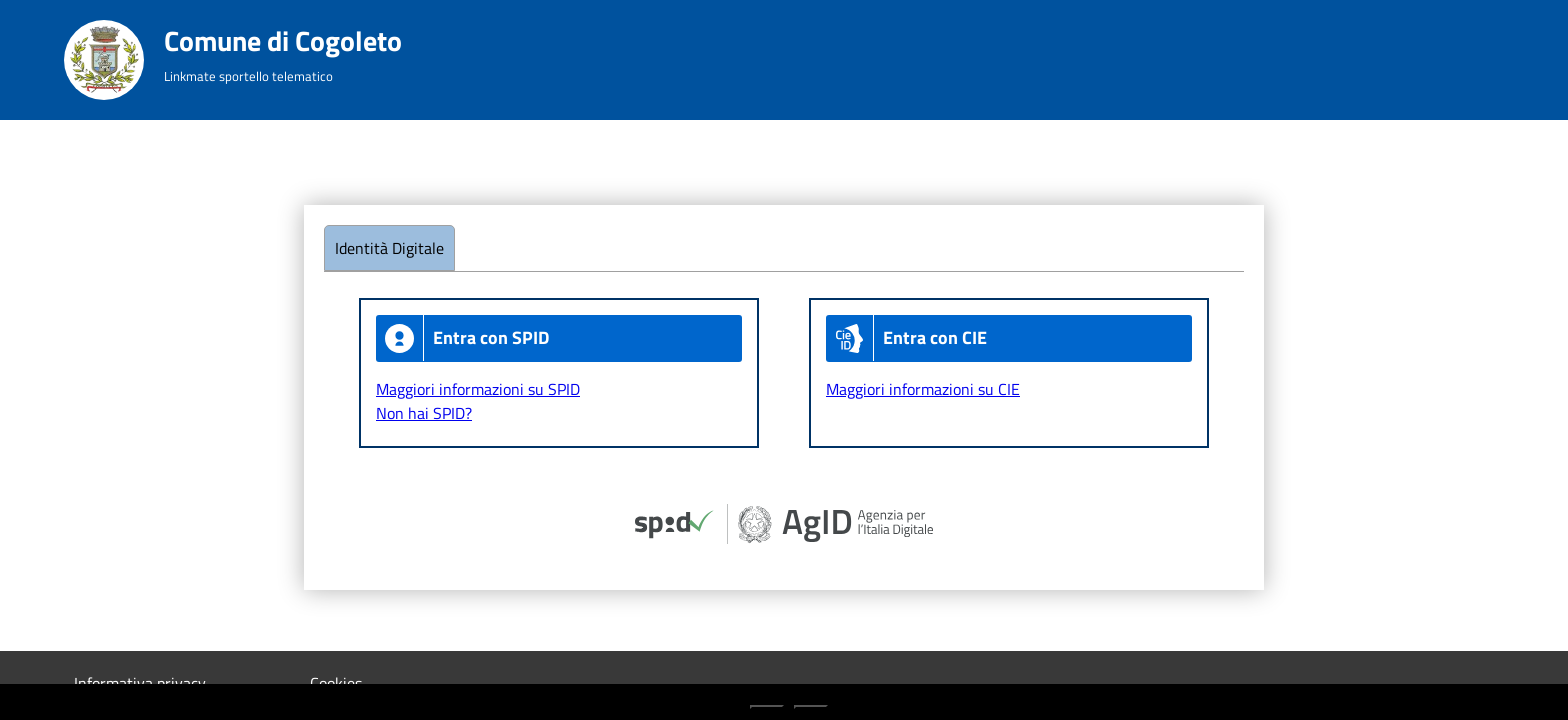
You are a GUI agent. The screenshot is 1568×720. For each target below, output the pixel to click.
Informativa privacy (140, 683)
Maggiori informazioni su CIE (923, 389)
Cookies (336, 683)
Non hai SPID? (424, 413)
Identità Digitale (389, 248)
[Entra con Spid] (559, 338)
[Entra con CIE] (1009, 338)
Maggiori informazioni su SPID (478, 389)
